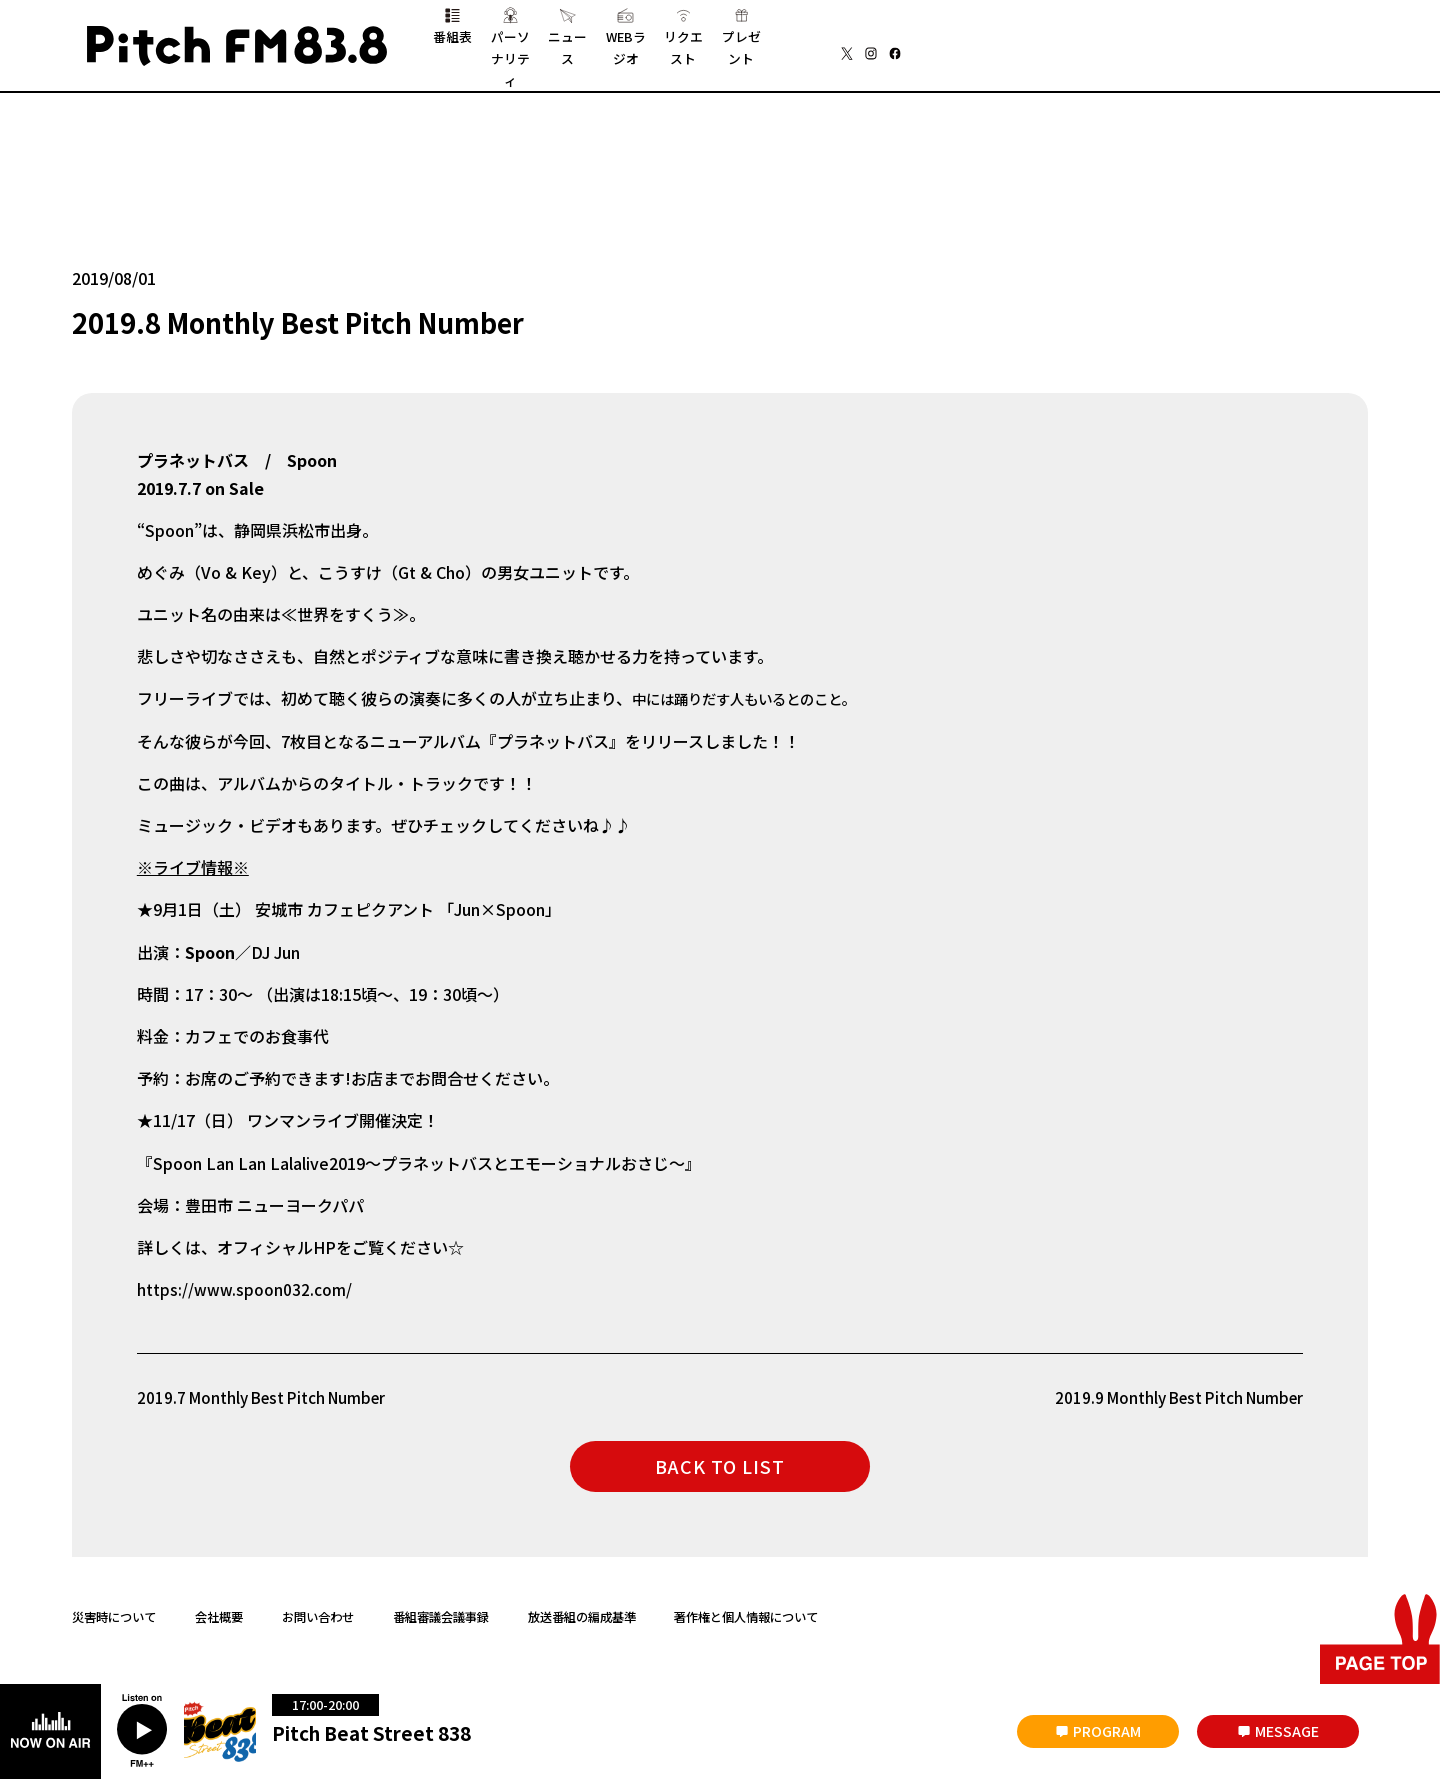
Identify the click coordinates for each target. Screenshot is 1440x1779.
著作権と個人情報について (746, 1608)
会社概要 (219, 1608)
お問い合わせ (318, 1608)
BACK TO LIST (720, 1459)
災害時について (114, 1608)
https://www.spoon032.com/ (244, 1281)
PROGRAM (1107, 1731)
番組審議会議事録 (441, 1608)
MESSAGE (1287, 1731)
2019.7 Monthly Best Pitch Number (269, 1389)
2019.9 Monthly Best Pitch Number (1171, 1389)
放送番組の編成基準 (582, 1608)
